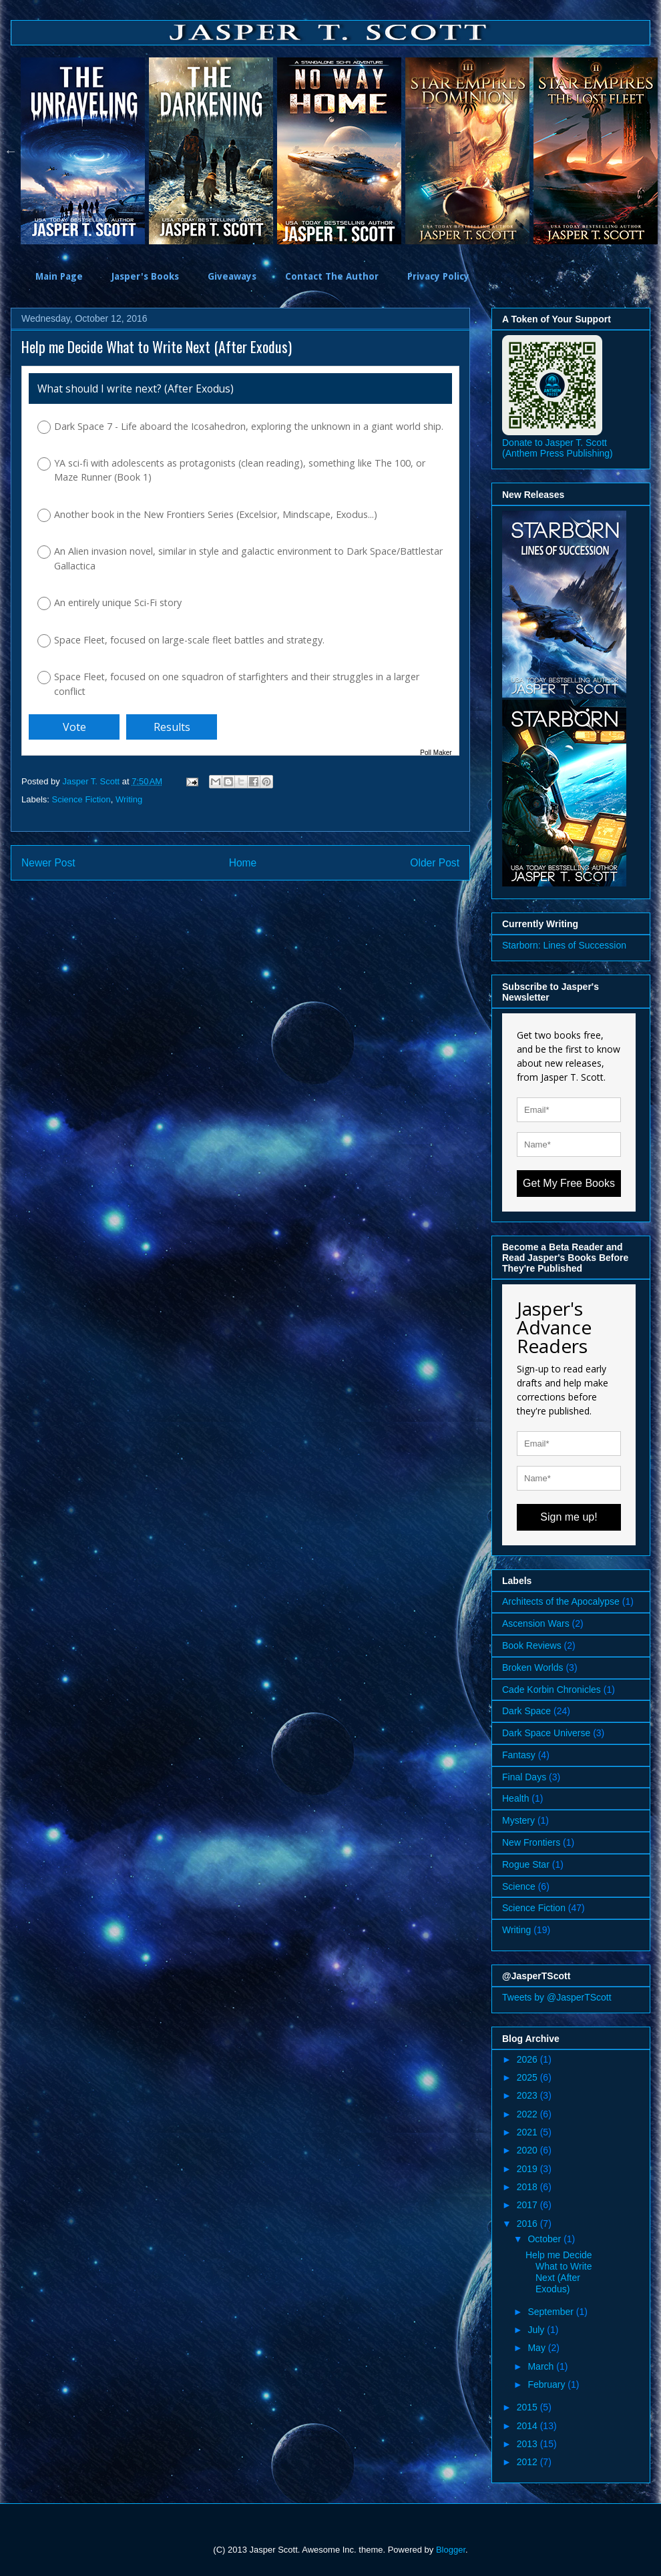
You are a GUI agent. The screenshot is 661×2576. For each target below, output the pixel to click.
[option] (85, 150)
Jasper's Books (145, 276)
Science (518, 1886)
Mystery (518, 1820)
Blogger (450, 2550)
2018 (528, 2186)
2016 (528, 2223)
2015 (528, 2407)
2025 (528, 2077)
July (537, 2329)
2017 (528, 2205)
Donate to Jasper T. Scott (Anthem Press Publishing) (557, 448)
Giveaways (232, 276)
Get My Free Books (569, 1183)
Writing (129, 799)
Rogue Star (525, 1864)
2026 (528, 2059)
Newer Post (48, 862)
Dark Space (526, 1711)
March (541, 2366)
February (547, 2384)
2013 (528, 2443)
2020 (528, 2150)
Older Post (434, 862)
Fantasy (518, 1755)
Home (243, 862)
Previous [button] (10, 151)
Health (515, 1798)
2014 (528, 2425)
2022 (528, 2114)
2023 (528, 2095)
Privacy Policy (438, 276)
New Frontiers (531, 1842)
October (545, 2239)
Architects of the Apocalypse (561, 1601)
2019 (528, 2168)
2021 (528, 2132)
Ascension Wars (536, 1623)
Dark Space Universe (546, 1733)
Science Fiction (81, 799)
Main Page (59, 276)
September (551, 2311)
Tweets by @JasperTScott (557, 1997)
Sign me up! (568, 1517)
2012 (528, 2462)
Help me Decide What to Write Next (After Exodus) (558, 2272)
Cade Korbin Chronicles (551, 1689)
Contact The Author (332, 276)
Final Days (524, 1777)
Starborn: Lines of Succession (564, 945)
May (537, 2347)
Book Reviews (532, 1645)
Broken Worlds (533, 1667)
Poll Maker (435, 752)
